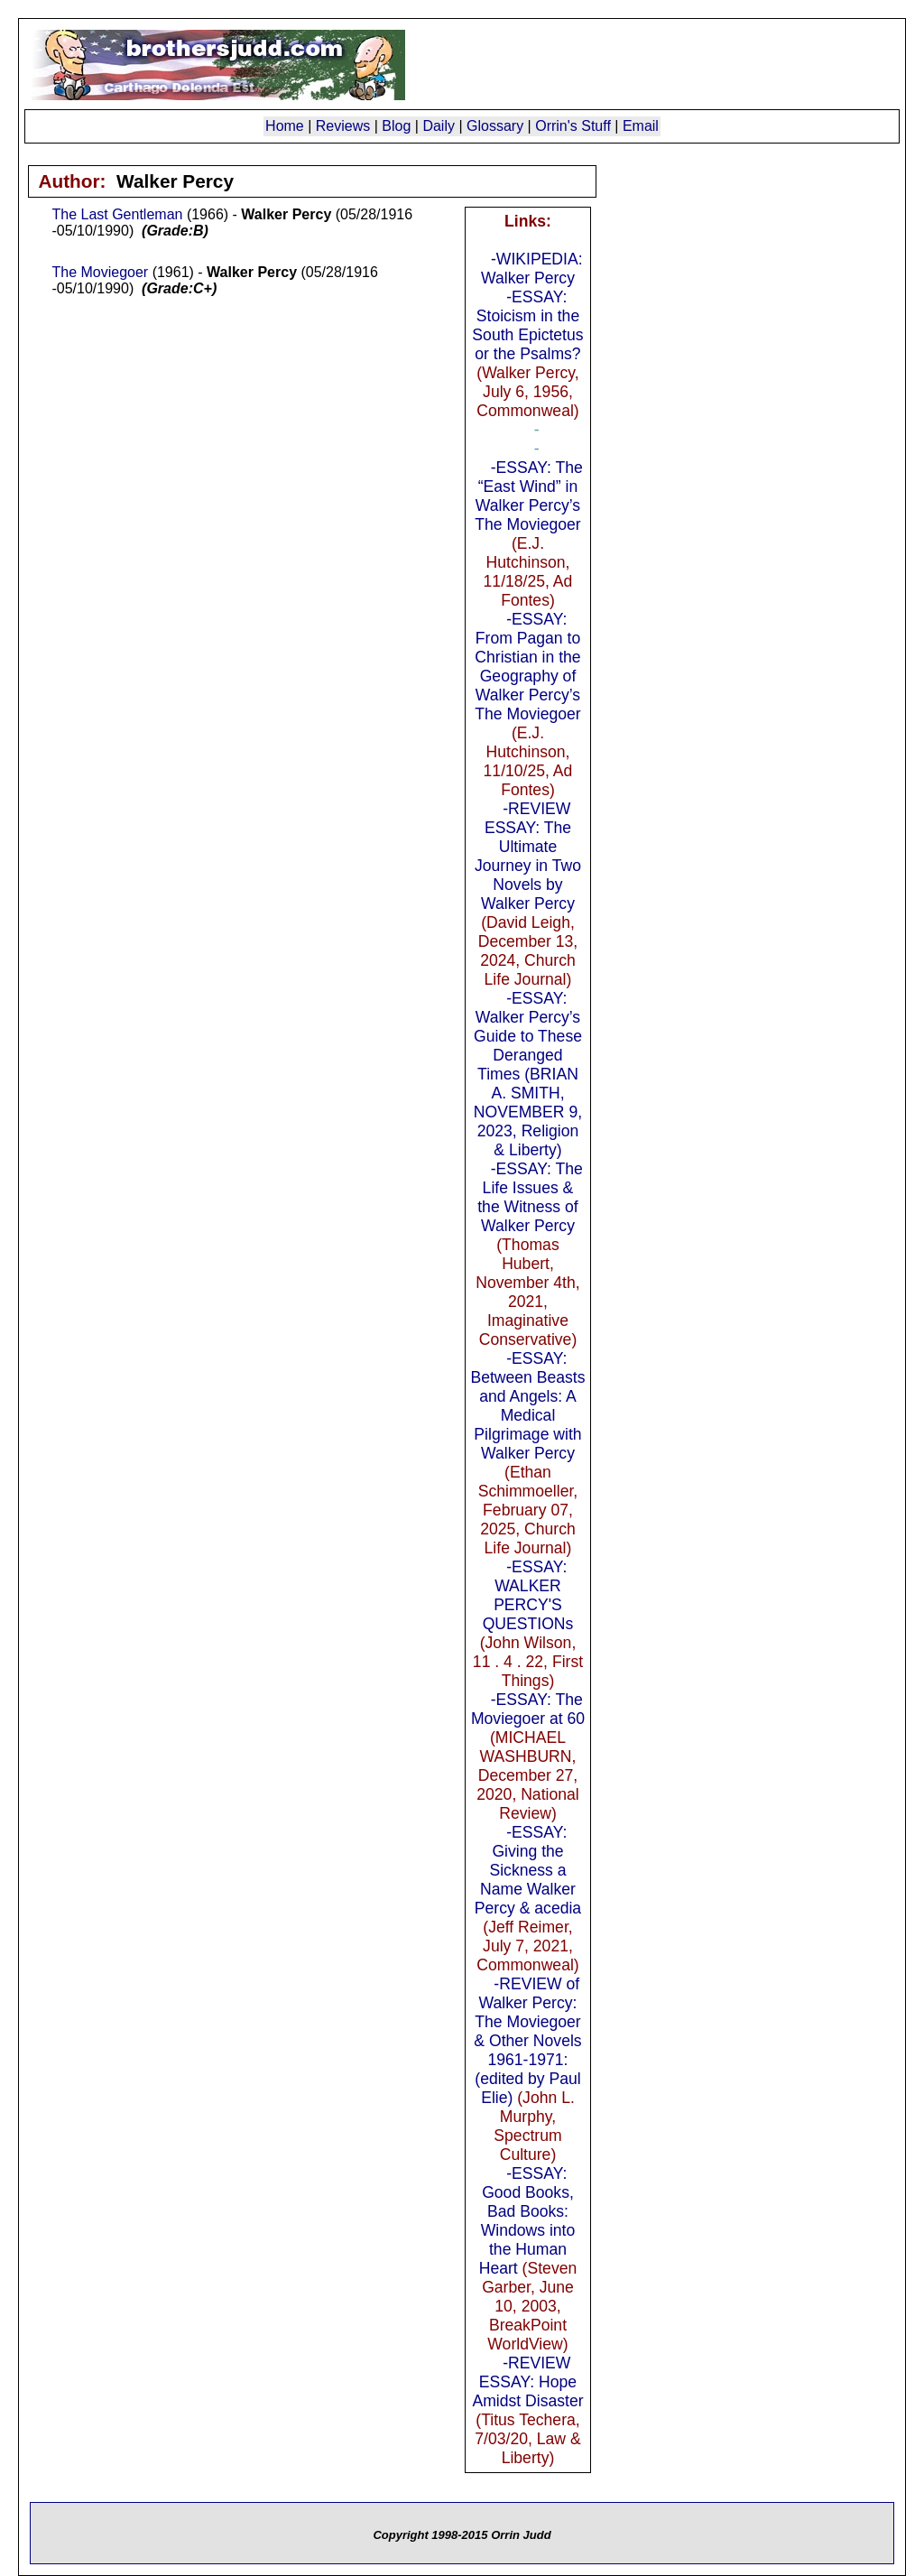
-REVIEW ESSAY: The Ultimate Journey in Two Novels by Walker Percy (528, 856)
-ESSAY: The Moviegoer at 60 (528, 1709)
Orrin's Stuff (573, 126)
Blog (396, 126)
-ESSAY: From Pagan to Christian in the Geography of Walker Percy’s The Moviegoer (527, 666)
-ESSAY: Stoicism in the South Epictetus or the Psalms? (527, 325)
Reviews (343, 126)
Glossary (495, 126)
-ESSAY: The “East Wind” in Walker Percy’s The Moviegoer (528, 496)
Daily (438, 126)
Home (284, 126)
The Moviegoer (99, 272)
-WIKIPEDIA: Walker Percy (532, 268)
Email (641, 126)
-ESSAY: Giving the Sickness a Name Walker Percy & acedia (528, 1870)
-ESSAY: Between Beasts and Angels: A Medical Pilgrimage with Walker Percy (527, 1405)
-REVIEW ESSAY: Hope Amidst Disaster (527, 2382)
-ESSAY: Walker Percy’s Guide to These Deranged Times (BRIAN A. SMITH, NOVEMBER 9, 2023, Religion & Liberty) (527, 1083)
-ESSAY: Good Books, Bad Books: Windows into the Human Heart (527, 2220)
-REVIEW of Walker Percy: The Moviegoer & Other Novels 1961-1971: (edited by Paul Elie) (527, 2041)
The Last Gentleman (116, 214)
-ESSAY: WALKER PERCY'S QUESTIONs (528, 1595)
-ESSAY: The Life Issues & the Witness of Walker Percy (530, 1197)
